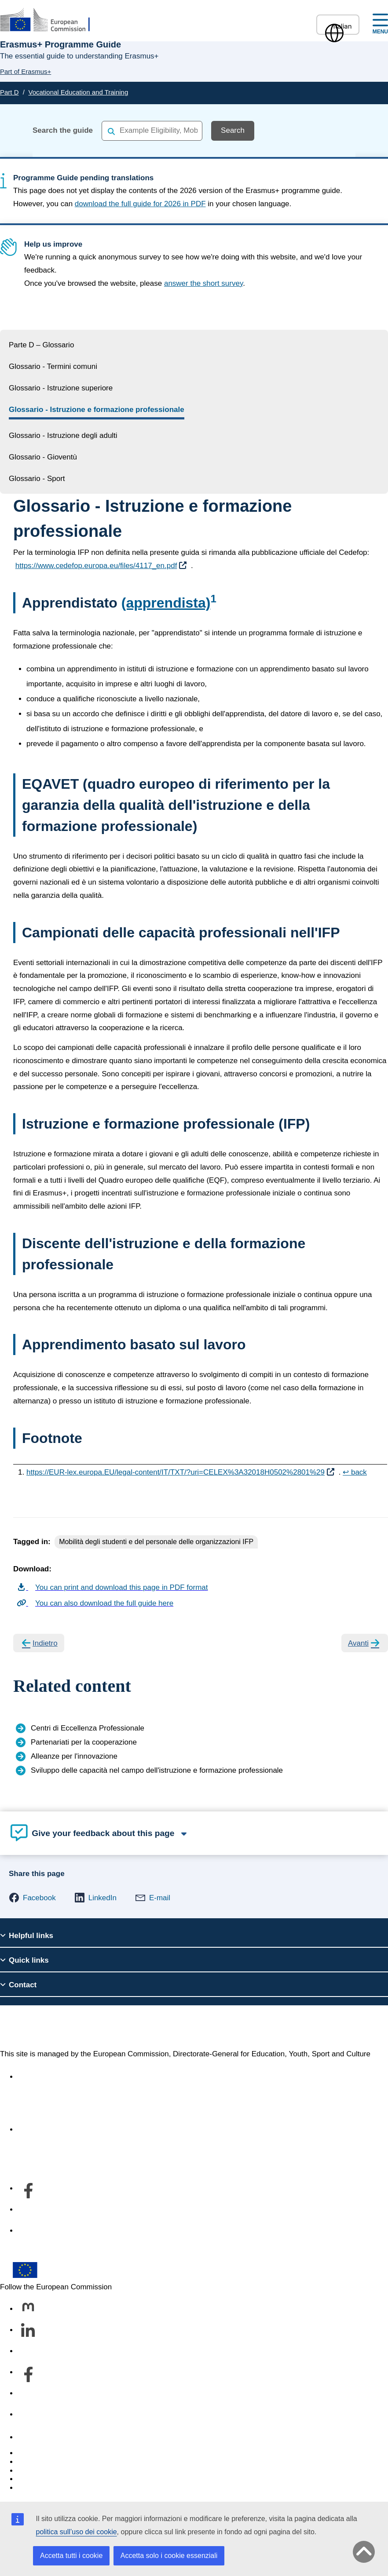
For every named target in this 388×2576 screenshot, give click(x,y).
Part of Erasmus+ (25, 71)
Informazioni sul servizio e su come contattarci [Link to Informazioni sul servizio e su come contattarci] (94, 2129)
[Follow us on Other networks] (28, 2415)
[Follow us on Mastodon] (28, 2309)
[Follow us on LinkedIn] (28, 2330)
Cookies (31, 2471)
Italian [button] (337, 26)
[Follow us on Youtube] (28, 2394)
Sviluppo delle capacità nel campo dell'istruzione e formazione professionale (157, 1770)
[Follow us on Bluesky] (28, 2351)
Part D (9, 92)
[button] (32, 1897)
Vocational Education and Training (78, 92)
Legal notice (38, 2488)
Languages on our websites (63, 2462)
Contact (31, 2437)
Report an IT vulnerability (59, 2453)
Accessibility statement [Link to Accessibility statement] (55, 2077)
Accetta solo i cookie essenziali (169, 2555)
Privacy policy (40, 2479)
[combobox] (152, 130)
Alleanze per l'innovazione (74, 1756)
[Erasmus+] (50, 20)
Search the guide (63, 130)
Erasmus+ (34, 2027)
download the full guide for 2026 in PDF (140, 204)
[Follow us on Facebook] (28, 2372)
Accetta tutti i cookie (71, 2555)
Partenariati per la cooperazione (84, 1742)
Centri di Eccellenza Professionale (87, 1728)
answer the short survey (203, 283)
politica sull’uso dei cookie (76, 2532)
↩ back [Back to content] (355, 1472)
